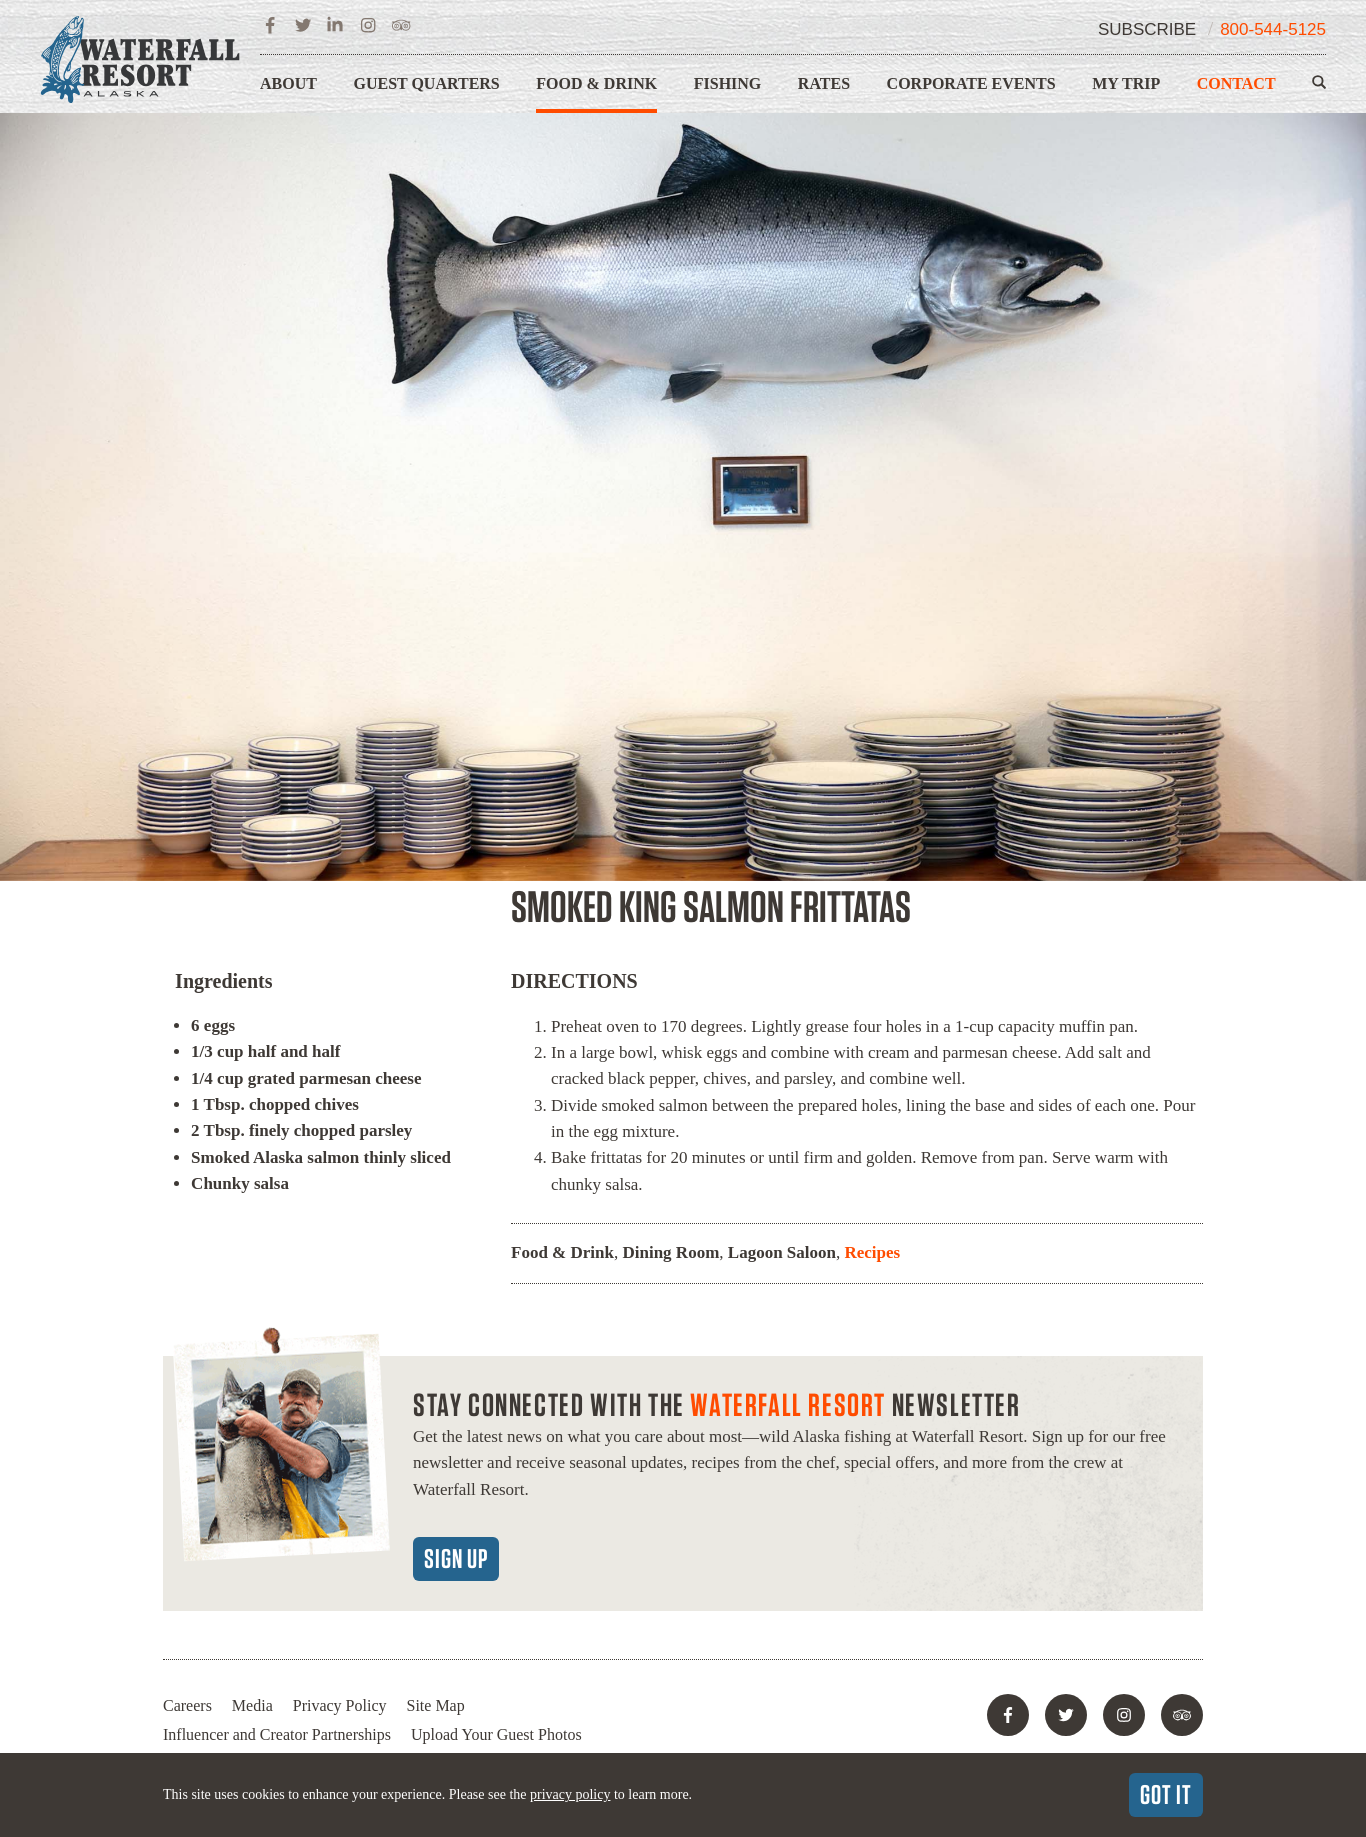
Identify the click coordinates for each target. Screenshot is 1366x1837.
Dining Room (670, 1252)
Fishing (728, 83)
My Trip (1126, 83)
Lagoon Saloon (782, 1252)
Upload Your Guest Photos (496, 1734)
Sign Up (456, 1558)
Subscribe (1147, 29)
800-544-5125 (1273, 29)
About (288, 83)
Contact (1236, 83)
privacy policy (570, 1794)
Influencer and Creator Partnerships (277, 1734)
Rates (824, 83)
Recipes (872, 1252)
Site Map (436, 1705)
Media (252, 1705)
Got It (1166, 1794)
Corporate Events (971, 83)
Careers (187, 1705)
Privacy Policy (340, 1705)
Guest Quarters (426, 83)
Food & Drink (596, 83)
